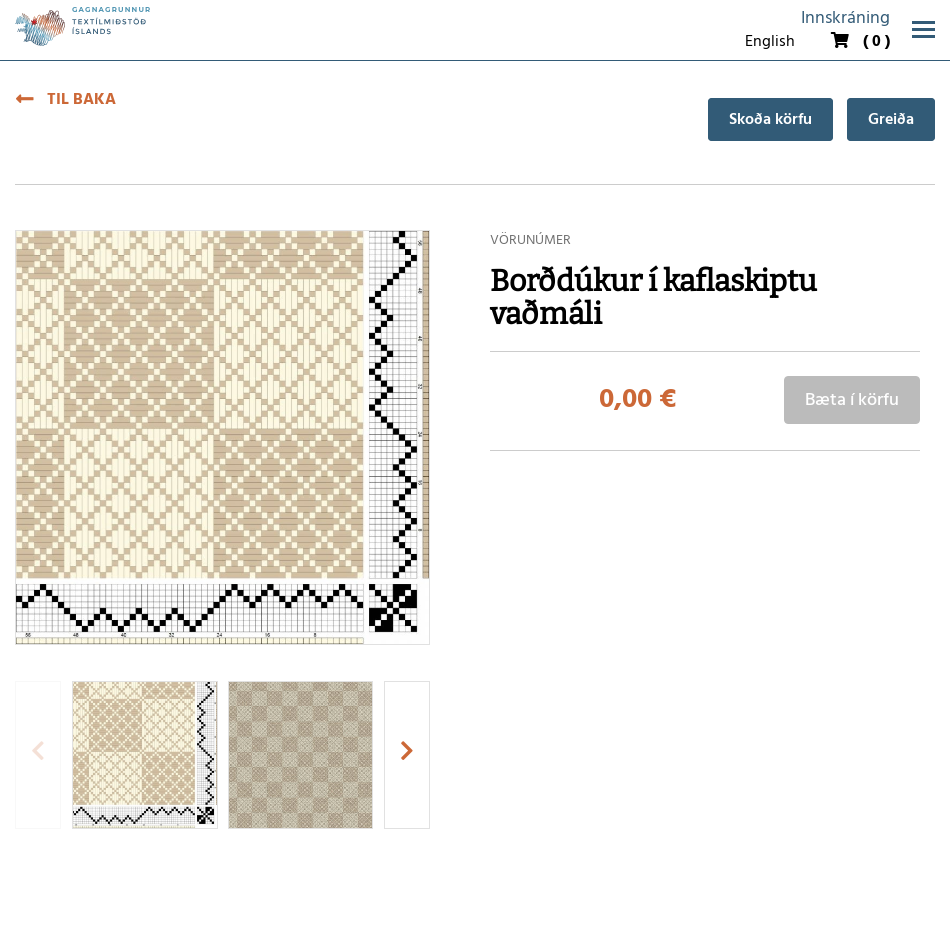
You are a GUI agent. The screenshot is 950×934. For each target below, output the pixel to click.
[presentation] (38, 755)
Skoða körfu (770, 120)
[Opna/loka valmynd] (923, 29)
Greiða (891, 120)
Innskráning (845, 18)
